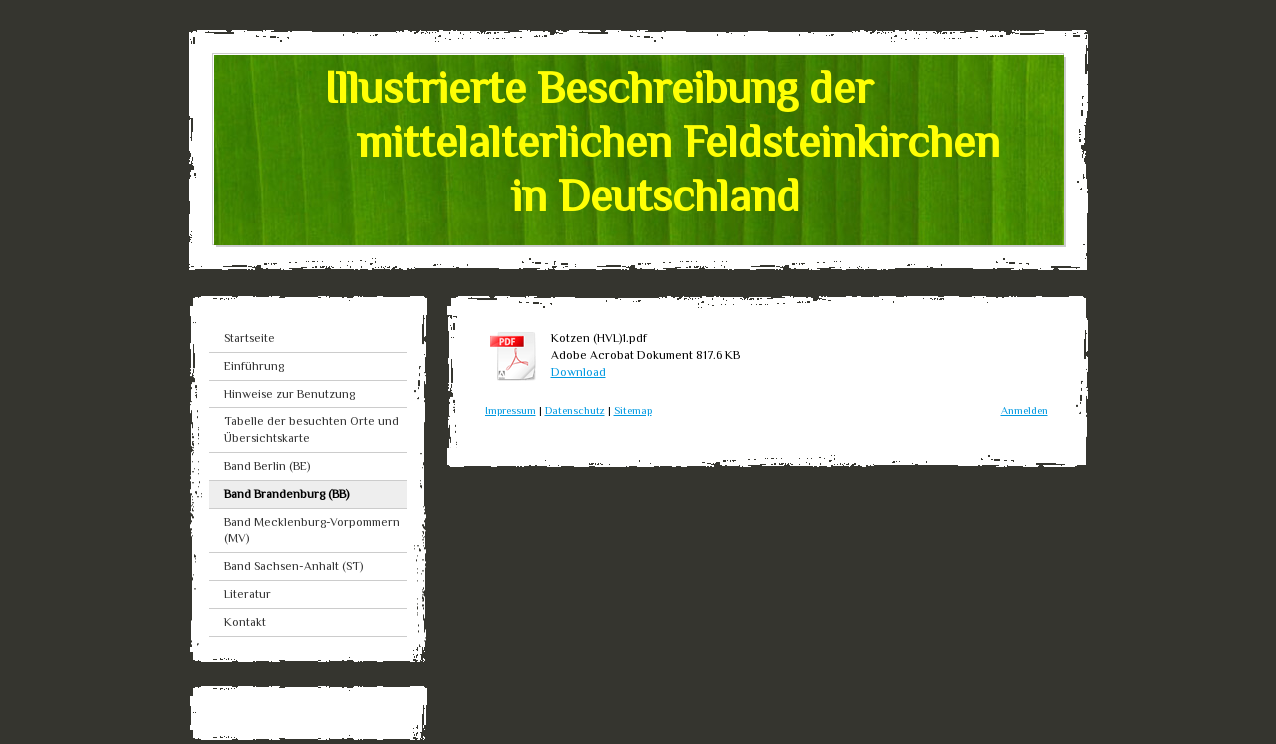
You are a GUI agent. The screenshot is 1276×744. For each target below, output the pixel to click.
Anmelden (1024, 410)
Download (578, 372)
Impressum (510, 410)
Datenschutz (575, 410)
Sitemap (633, 410)
